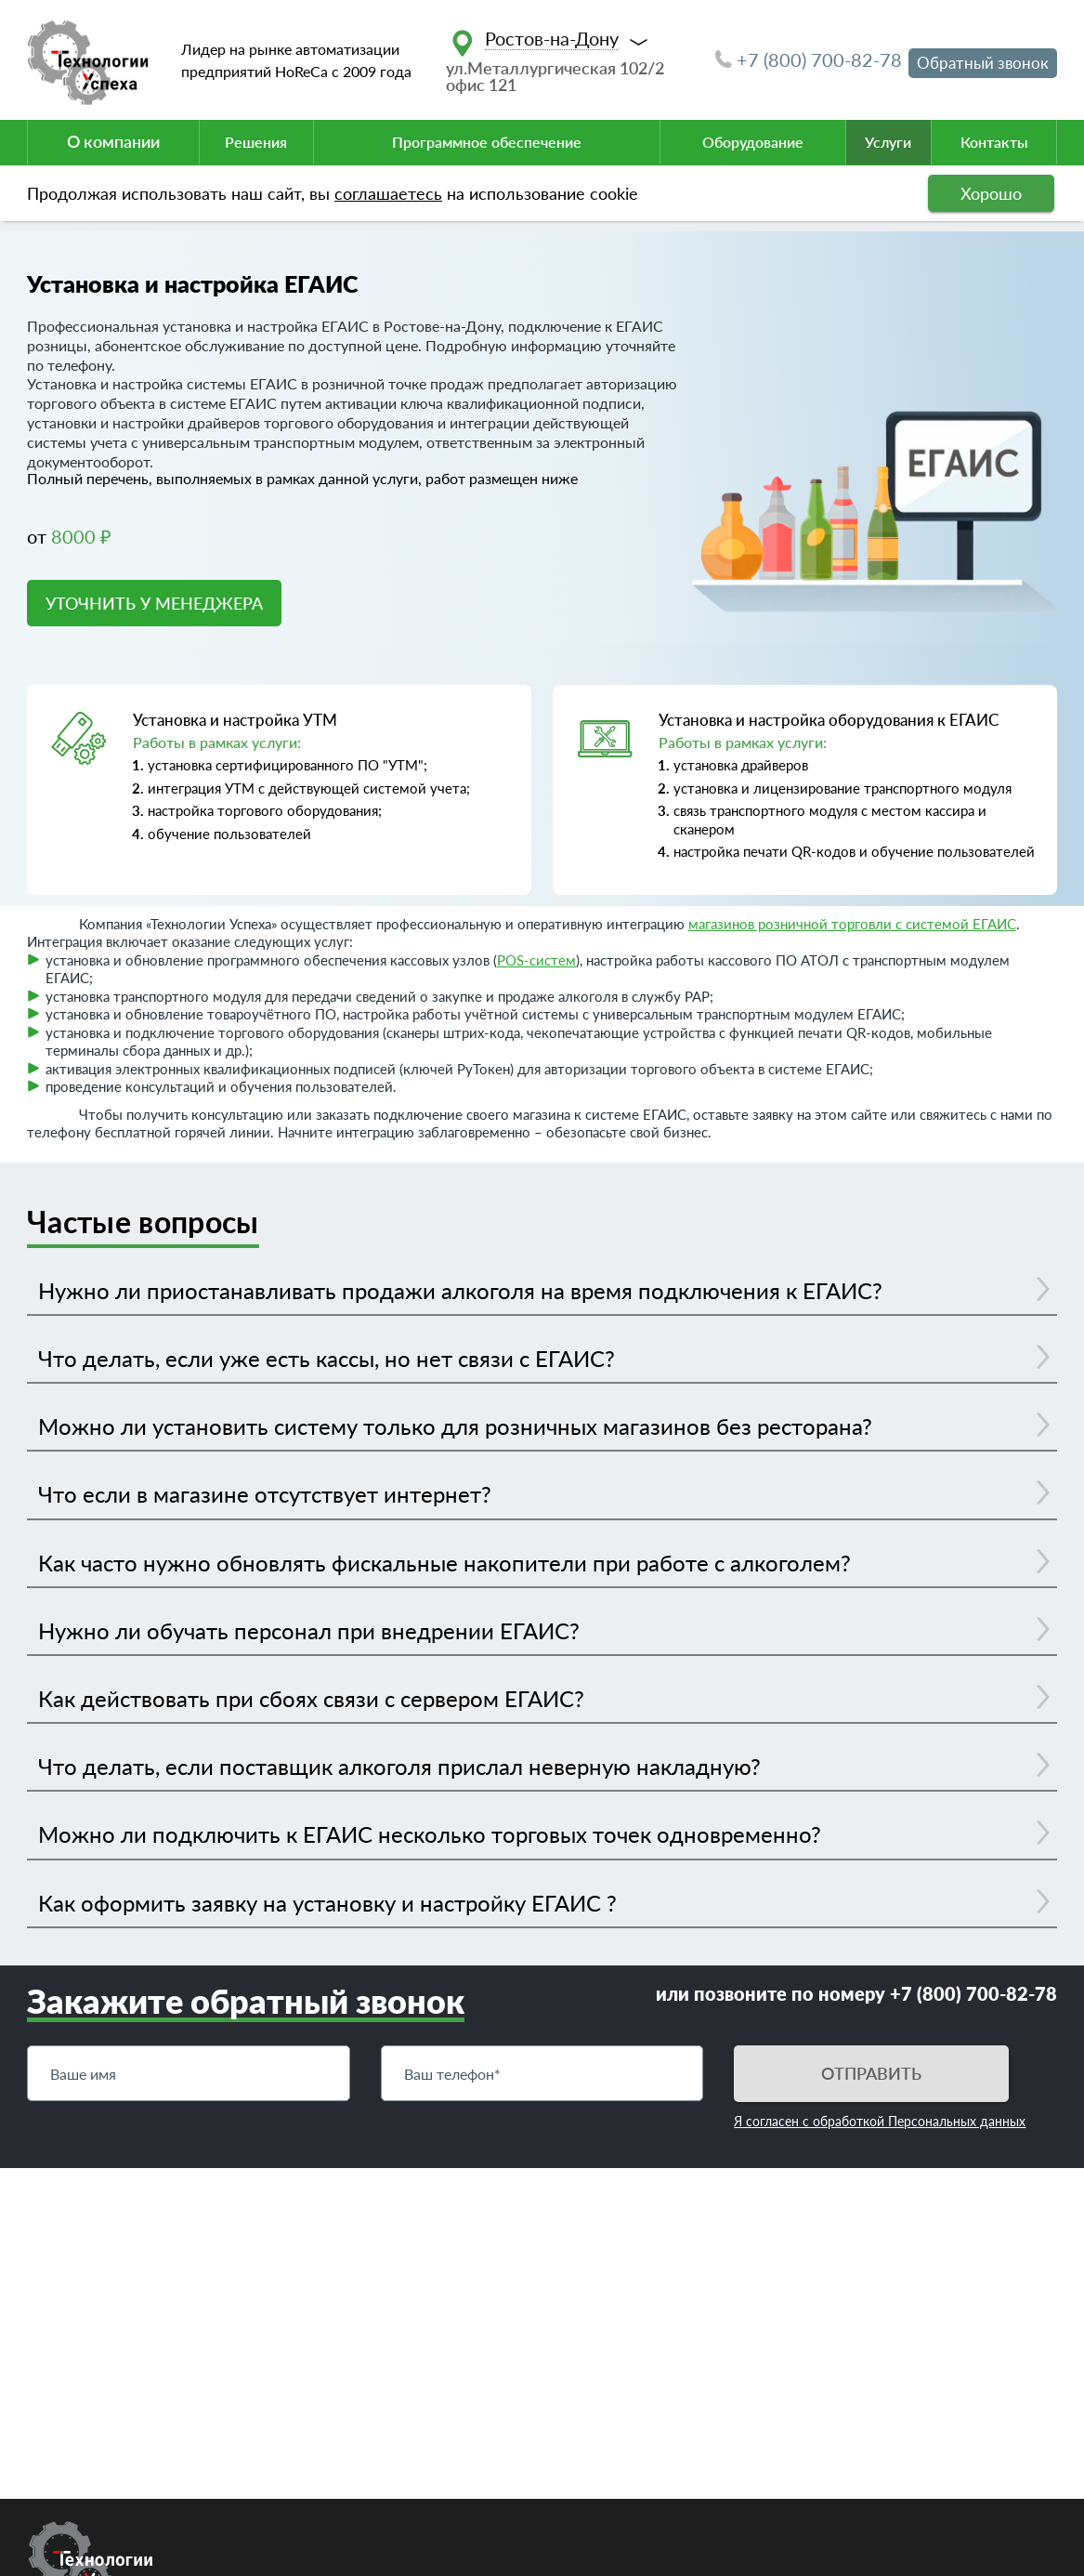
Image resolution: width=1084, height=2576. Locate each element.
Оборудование (752, 142)
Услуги (888, 142)
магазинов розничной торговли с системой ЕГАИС (852, 923)
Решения (256, 142)
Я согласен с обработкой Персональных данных (879, 2121)
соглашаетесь (388, 193)
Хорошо (991, 193)
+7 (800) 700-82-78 (808, 59)
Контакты (994, 142)
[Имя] (188, 2073)
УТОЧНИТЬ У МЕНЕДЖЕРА (154, 603)
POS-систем (536, 960)
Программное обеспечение (486, 142)
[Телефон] (542, 2073)
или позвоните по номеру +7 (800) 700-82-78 (856, 1993)
